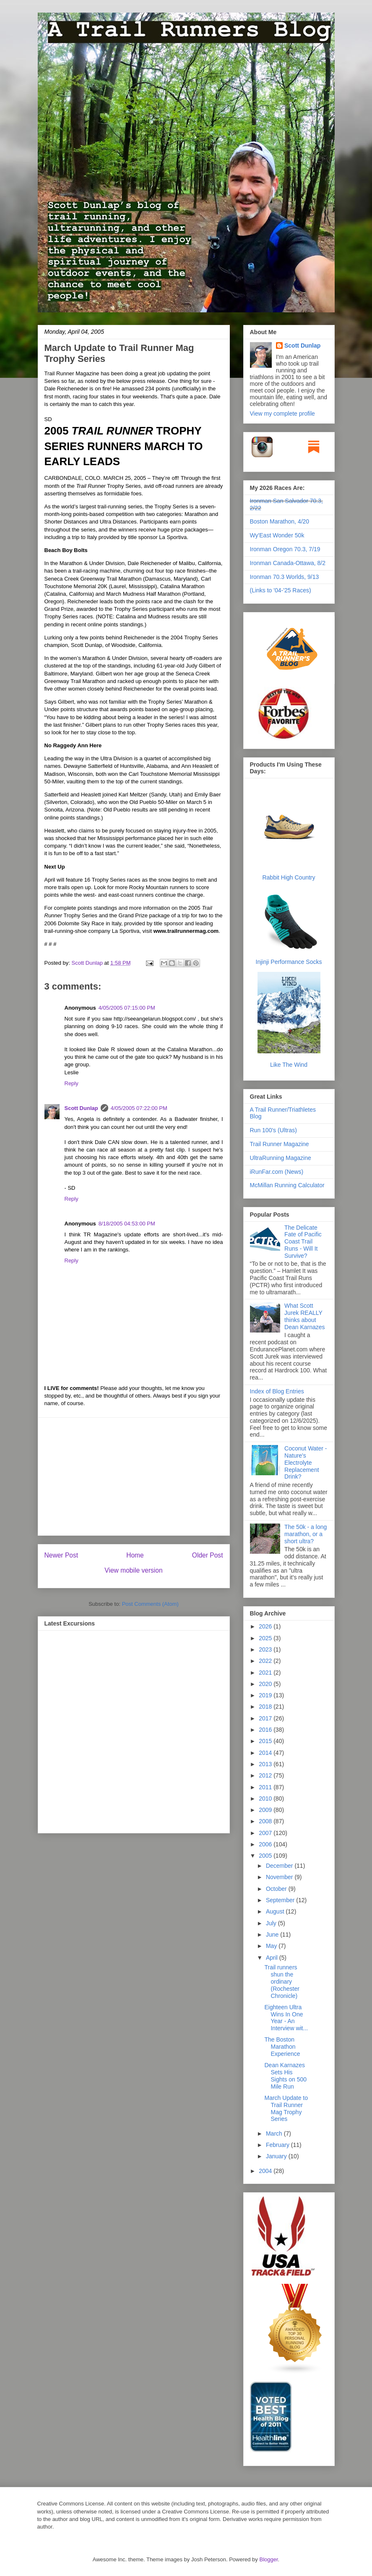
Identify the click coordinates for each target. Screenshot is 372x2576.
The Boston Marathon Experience (282, 2046)
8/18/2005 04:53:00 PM (127, 1223)
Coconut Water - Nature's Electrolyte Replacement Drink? (305, 1462)
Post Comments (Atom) (150, 1604)
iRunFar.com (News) (277, 1171)
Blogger (268, 2559)
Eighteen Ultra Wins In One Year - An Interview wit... (286, 2017)
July (272, 1923)
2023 (266, 1649)
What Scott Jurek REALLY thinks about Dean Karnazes (304, 1316)
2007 (266, 1833)
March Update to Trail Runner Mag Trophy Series (286, 2108)
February (278, 2144)
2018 (266, 1706)
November (280, 1877)
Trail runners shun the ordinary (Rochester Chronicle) (281, 1981)
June (273, 1934)
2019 (266, 1695)
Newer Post (61, 1555)
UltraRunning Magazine (280, 1157)
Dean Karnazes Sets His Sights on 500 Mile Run (285, 2075)
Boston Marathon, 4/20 (280, 521)
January (277, 2156)
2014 (266, 1752)
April (272, 1957)
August (276, 1911)
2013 (266, 1764)
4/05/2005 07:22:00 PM (139, 1108)
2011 (266, 1787)
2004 (266, 2171)
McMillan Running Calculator (287, 1185)
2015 (266, 1741)
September (281, 1900)
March (275, 2133)
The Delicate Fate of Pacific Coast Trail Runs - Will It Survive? (303, 1241)
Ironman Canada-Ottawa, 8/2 (288, 563)
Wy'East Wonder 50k (277, 535)
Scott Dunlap (88, 963)
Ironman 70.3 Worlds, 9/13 (284, 576)
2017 (266, 1718)
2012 (266, 1775)
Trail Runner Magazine (279, 1144)
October (277, 1888)
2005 (266, 1855)
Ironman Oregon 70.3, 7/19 (285, 549)
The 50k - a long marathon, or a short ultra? (305, 1534)
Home (135, 1555)
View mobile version (133, 1570)
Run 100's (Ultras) (273, 1130)
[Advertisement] (134, 1476)
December (280, 1865)
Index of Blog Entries (277, 1391)
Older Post (207, 1555)
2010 (266, 1798)
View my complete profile (282, 413)
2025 (266, 1638)
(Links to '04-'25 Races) (280, 590)
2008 (266, 1821)
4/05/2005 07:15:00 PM (127, 1008)
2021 (266, 1672)
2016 (266, 1729)
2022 (266, 1660)
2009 (266, 1809)
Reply (71, 1083)
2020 (266, 1684)
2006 (266, 1844)
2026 (266, 1626)
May (272, 1945)
